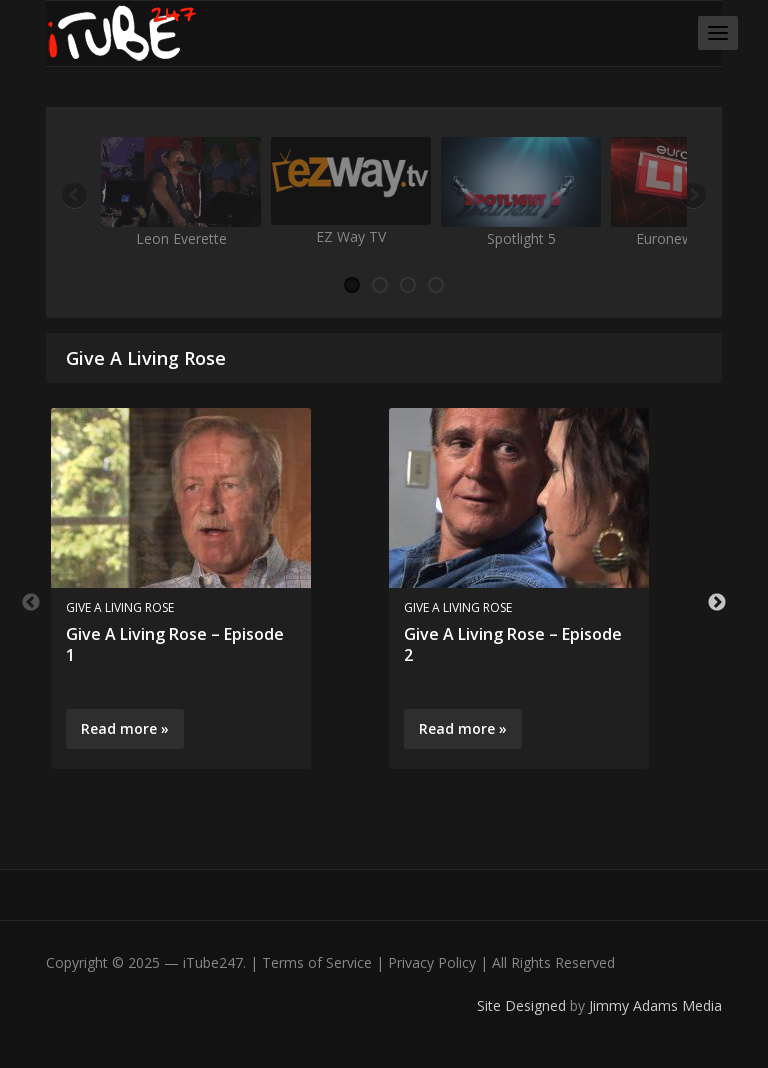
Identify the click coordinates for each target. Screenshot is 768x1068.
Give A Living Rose (120, 607)
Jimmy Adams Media (655, 1005)
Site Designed (523, 1005)
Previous (76, 197)
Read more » (125, 728)
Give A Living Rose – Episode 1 (175, 644)
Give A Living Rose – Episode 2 (513, 644)
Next (692, 197)
